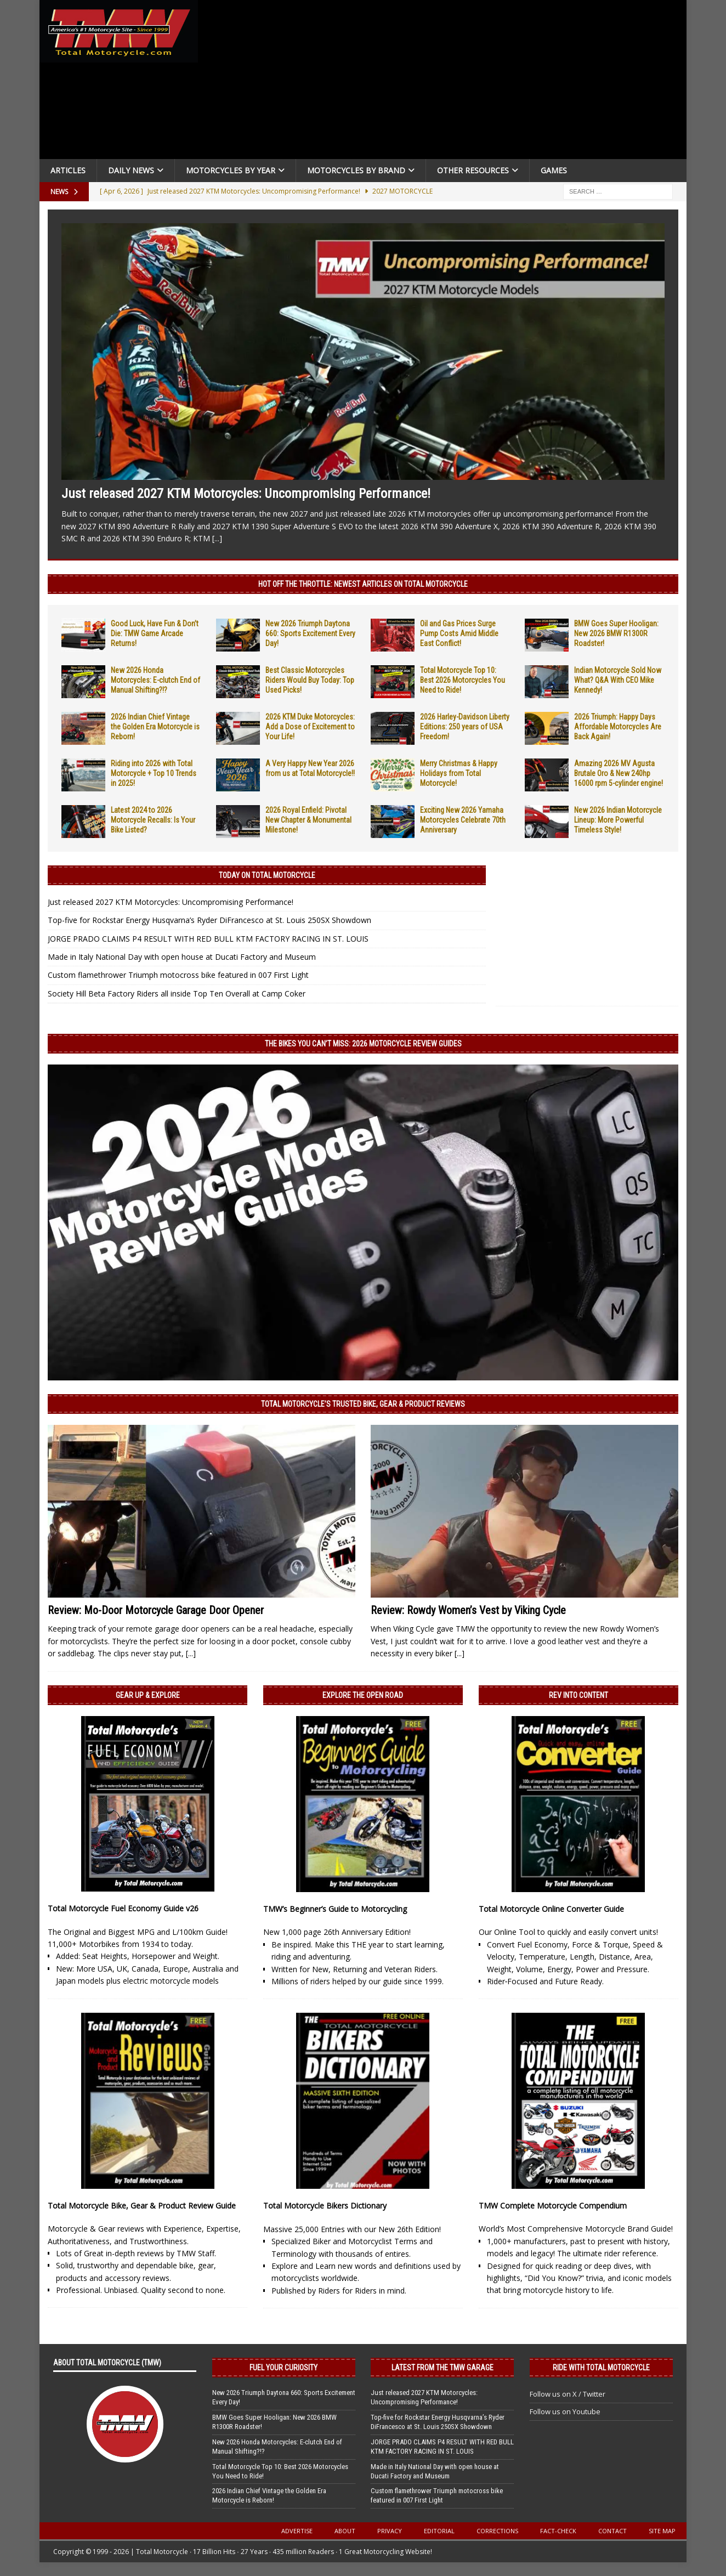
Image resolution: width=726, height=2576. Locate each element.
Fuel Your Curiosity (283, 2367)
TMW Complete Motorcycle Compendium (553, 2205)
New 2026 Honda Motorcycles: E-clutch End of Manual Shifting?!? (155, 680)
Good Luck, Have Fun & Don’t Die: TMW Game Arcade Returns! (154, 633)
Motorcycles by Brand (356, 170)
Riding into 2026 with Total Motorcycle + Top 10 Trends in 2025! (153, 773)
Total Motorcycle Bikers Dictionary (325, 2205)
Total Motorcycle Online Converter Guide (551, 1909)
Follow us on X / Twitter (567, 2394)
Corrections (497, 2531)
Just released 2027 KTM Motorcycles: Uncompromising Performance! (245, 493)
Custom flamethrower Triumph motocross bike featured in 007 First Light (178, 975)
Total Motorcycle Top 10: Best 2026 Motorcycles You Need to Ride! (462, 680)
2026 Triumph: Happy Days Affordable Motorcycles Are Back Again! (617, 726)
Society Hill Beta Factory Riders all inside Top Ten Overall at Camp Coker (176, 993)
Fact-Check (558, 2531)
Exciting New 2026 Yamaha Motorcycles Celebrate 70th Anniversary (463, 820)
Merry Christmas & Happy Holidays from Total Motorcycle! (458, 773)
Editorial (439, 2531)
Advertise (297, 2531)
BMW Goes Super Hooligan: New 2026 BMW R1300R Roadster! (616, 633)
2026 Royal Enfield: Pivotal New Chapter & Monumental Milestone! (308, 820)
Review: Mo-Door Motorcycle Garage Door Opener (156, 1610)
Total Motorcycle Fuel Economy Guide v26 (123, 1908)
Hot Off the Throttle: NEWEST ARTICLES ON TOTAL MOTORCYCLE (363, 584)
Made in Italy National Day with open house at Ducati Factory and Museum (182, 957)
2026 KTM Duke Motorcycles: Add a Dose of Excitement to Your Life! (310, 726)
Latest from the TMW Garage (443, 2367)
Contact (612, 2531)
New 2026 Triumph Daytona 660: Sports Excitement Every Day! (310, 633)
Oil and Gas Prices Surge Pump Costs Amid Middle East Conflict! (459, 633)
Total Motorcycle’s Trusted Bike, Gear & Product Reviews (363, 1404)
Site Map (662, 2531)
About (344, 2531)
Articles (68, 170)
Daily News (131, 170)
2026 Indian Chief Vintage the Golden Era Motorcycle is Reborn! (155, 726)
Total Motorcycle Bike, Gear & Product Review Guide (142, 2205)
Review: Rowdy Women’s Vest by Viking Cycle (468, 1610)
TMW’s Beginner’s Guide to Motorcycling (335, 1909)
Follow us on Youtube (565, 2411)
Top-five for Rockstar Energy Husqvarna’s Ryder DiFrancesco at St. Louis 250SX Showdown (209, 920)
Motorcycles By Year (230, 170)
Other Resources (473, 170)
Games (554, 170)
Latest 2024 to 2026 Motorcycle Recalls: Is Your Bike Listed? (153, 820)
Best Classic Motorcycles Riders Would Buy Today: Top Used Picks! (309, 680)
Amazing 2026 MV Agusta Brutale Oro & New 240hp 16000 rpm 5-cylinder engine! (618, 773)
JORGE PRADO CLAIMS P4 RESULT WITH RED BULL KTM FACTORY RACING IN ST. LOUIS (208, 938)
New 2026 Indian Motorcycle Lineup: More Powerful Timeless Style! (618, 820)
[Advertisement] (446, 82)
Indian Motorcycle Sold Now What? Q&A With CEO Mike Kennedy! (617, 680)
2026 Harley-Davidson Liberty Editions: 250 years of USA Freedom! (464, 726)
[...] (217, 538)
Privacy (389, 2531)
